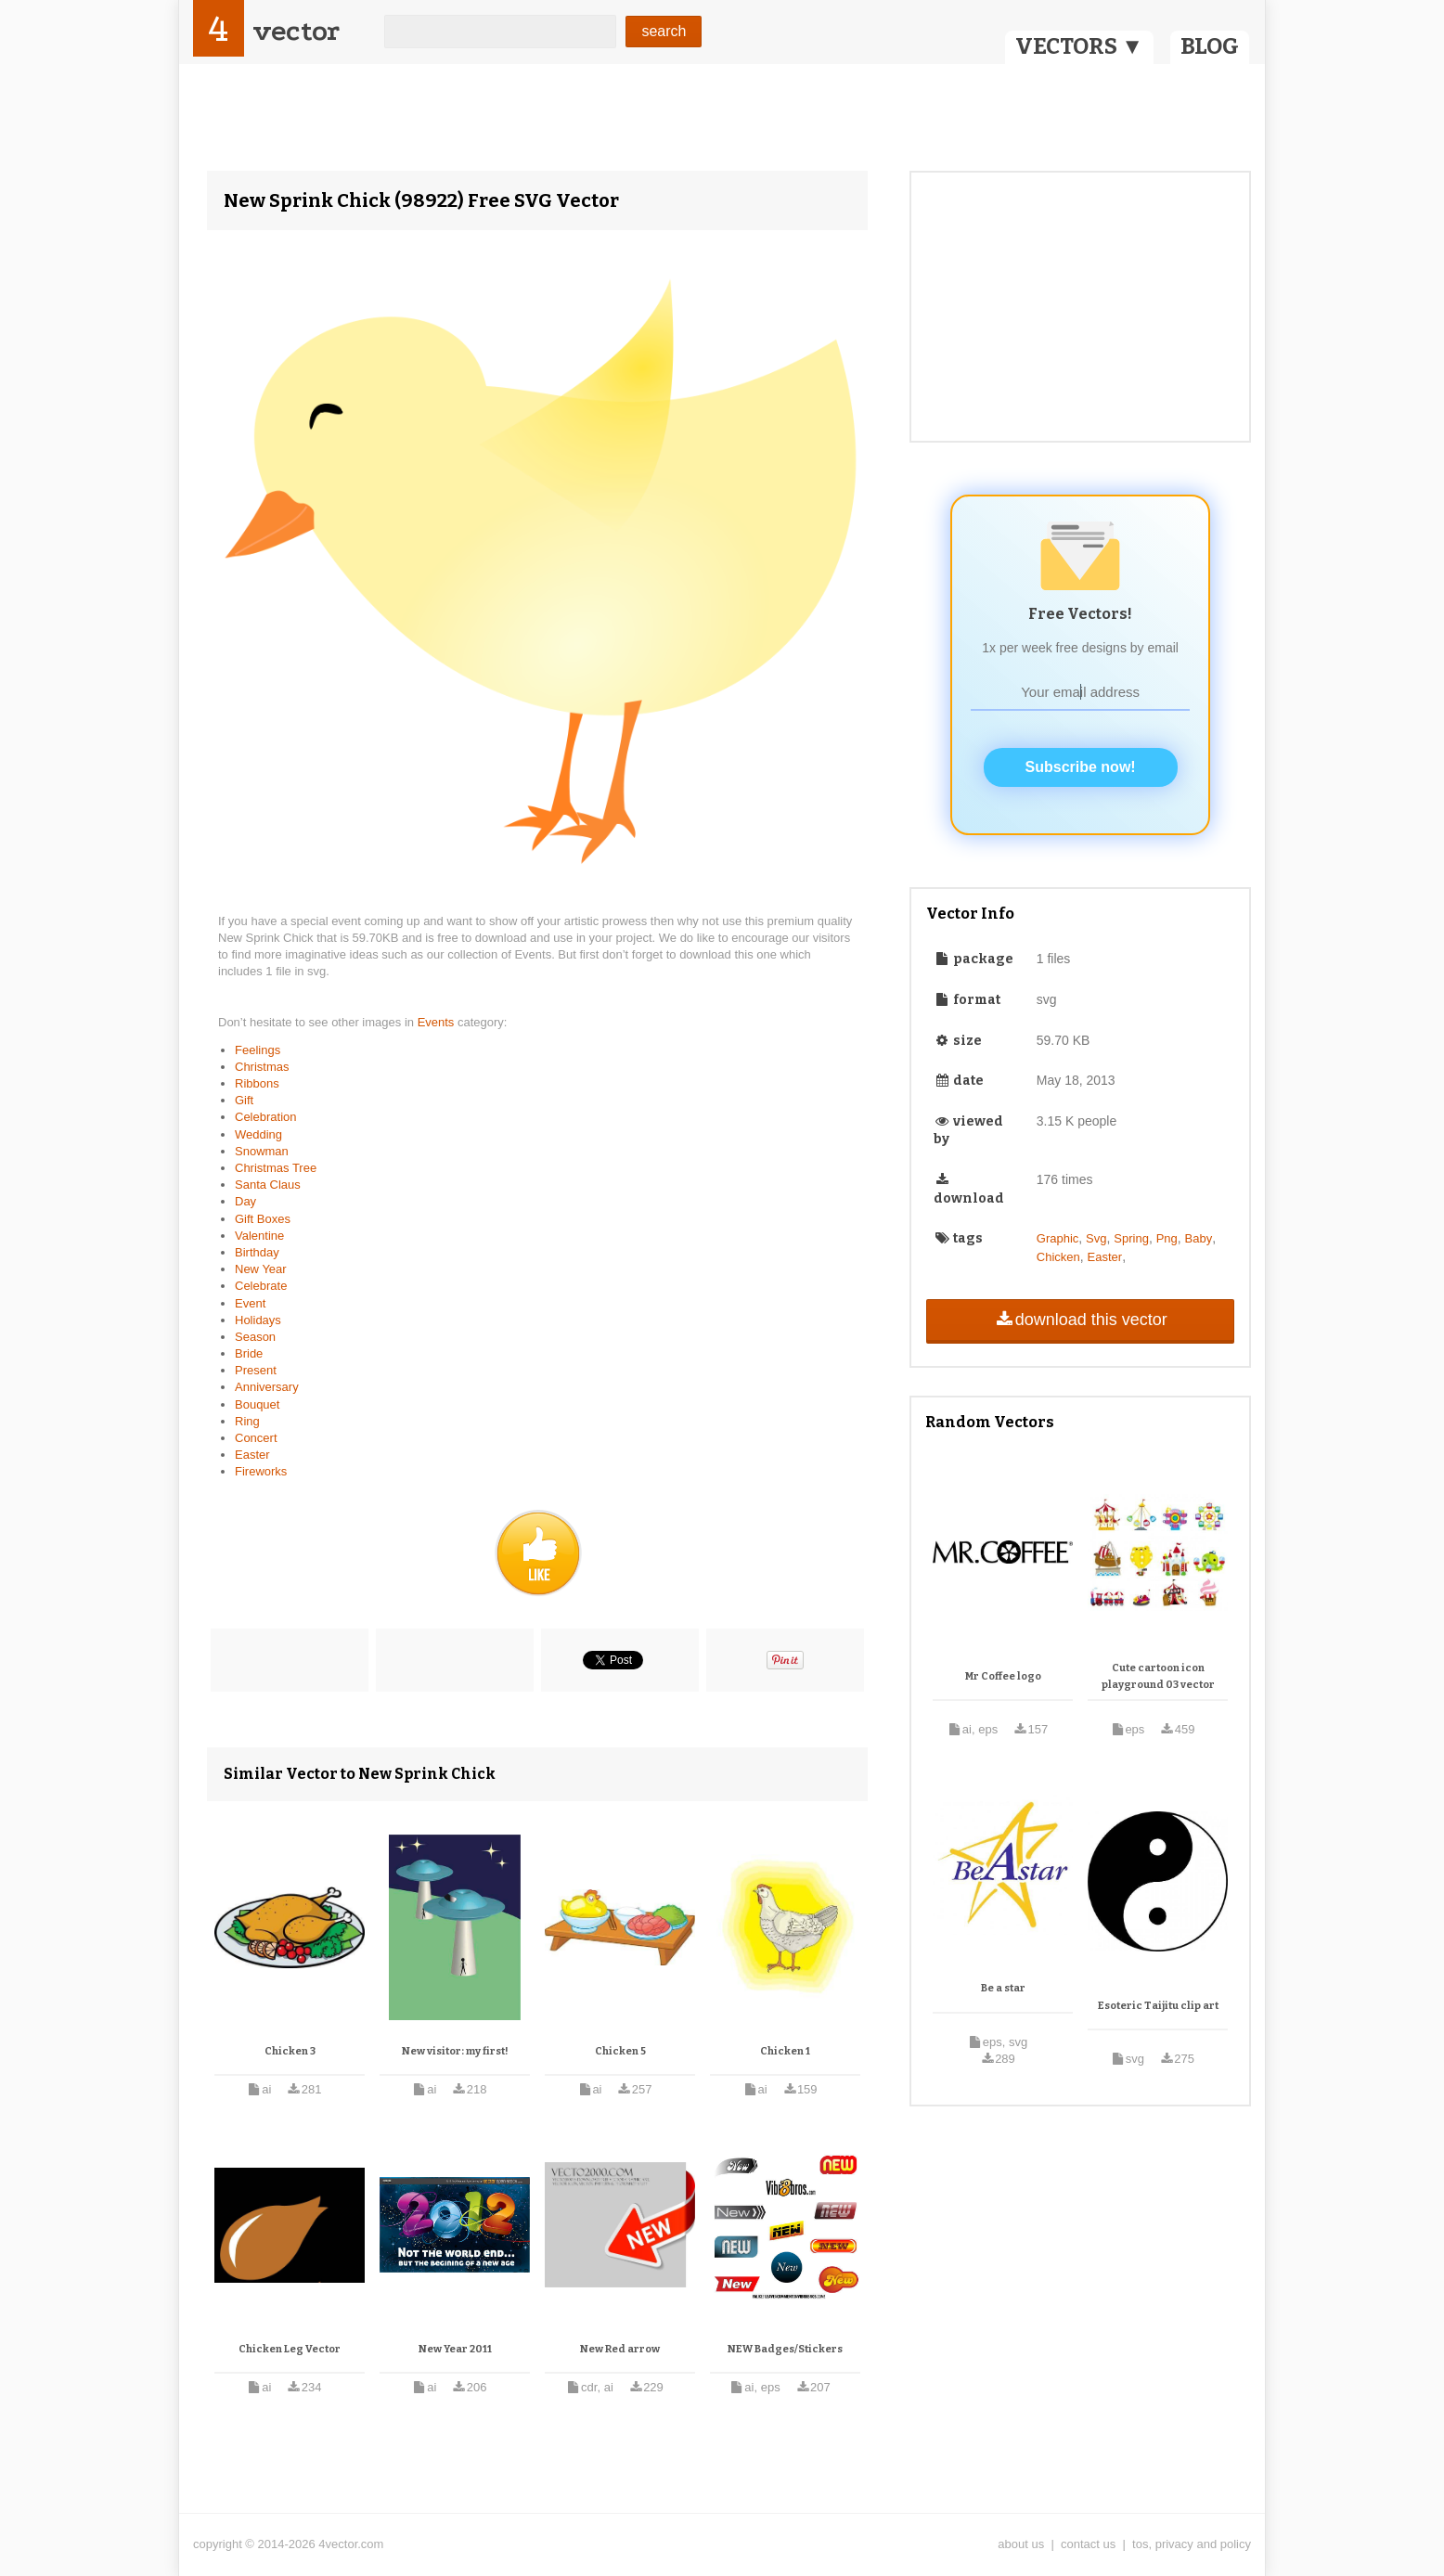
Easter (252, 1455)
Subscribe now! (1080, 767)
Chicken (1058, 1257)
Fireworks (261, 1471)
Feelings (257, 1050)
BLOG (1209, 46)
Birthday (257, 1252)
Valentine (259, 1236)
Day (245, 1201)
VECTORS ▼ (1079, 46)
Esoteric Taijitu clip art (1158, 2006)
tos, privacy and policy (1191, 2544)
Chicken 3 (290, 2051)
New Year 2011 (455, 2349)
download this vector (1080, 1319)
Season (255, 1337)
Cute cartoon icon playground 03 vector (1158, 1676)
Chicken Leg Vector (290, 2349)
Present (256, 1370)
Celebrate (261, 1286)
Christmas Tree (275, 1168)
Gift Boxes (262, 1219)
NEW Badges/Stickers (785, 2349)
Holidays (258, 1320)
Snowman (262, 1151)
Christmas (262, 1067)
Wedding (258, 1134)
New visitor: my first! (455, 2051)
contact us (1088, 2544)
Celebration (266, 1117)
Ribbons (257, 1083)
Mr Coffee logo (1003, 1676)
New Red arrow (620, 2349)
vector (296, 31)
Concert (256, 1438)
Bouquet (257, 1404)
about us (1021, 2544)
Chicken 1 (785, 2051)
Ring (247, 1421)
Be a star (1003, 1988)
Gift (244, 1100)
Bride (249, 1353)
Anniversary (267, 1387)
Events (438, 1022)
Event (250, 1303)
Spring (1131, 1238)
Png (1167, 1238)
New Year (261, 1269)
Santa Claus (268, 1184)
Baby (1199, 1238)
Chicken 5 (620, 2051)
